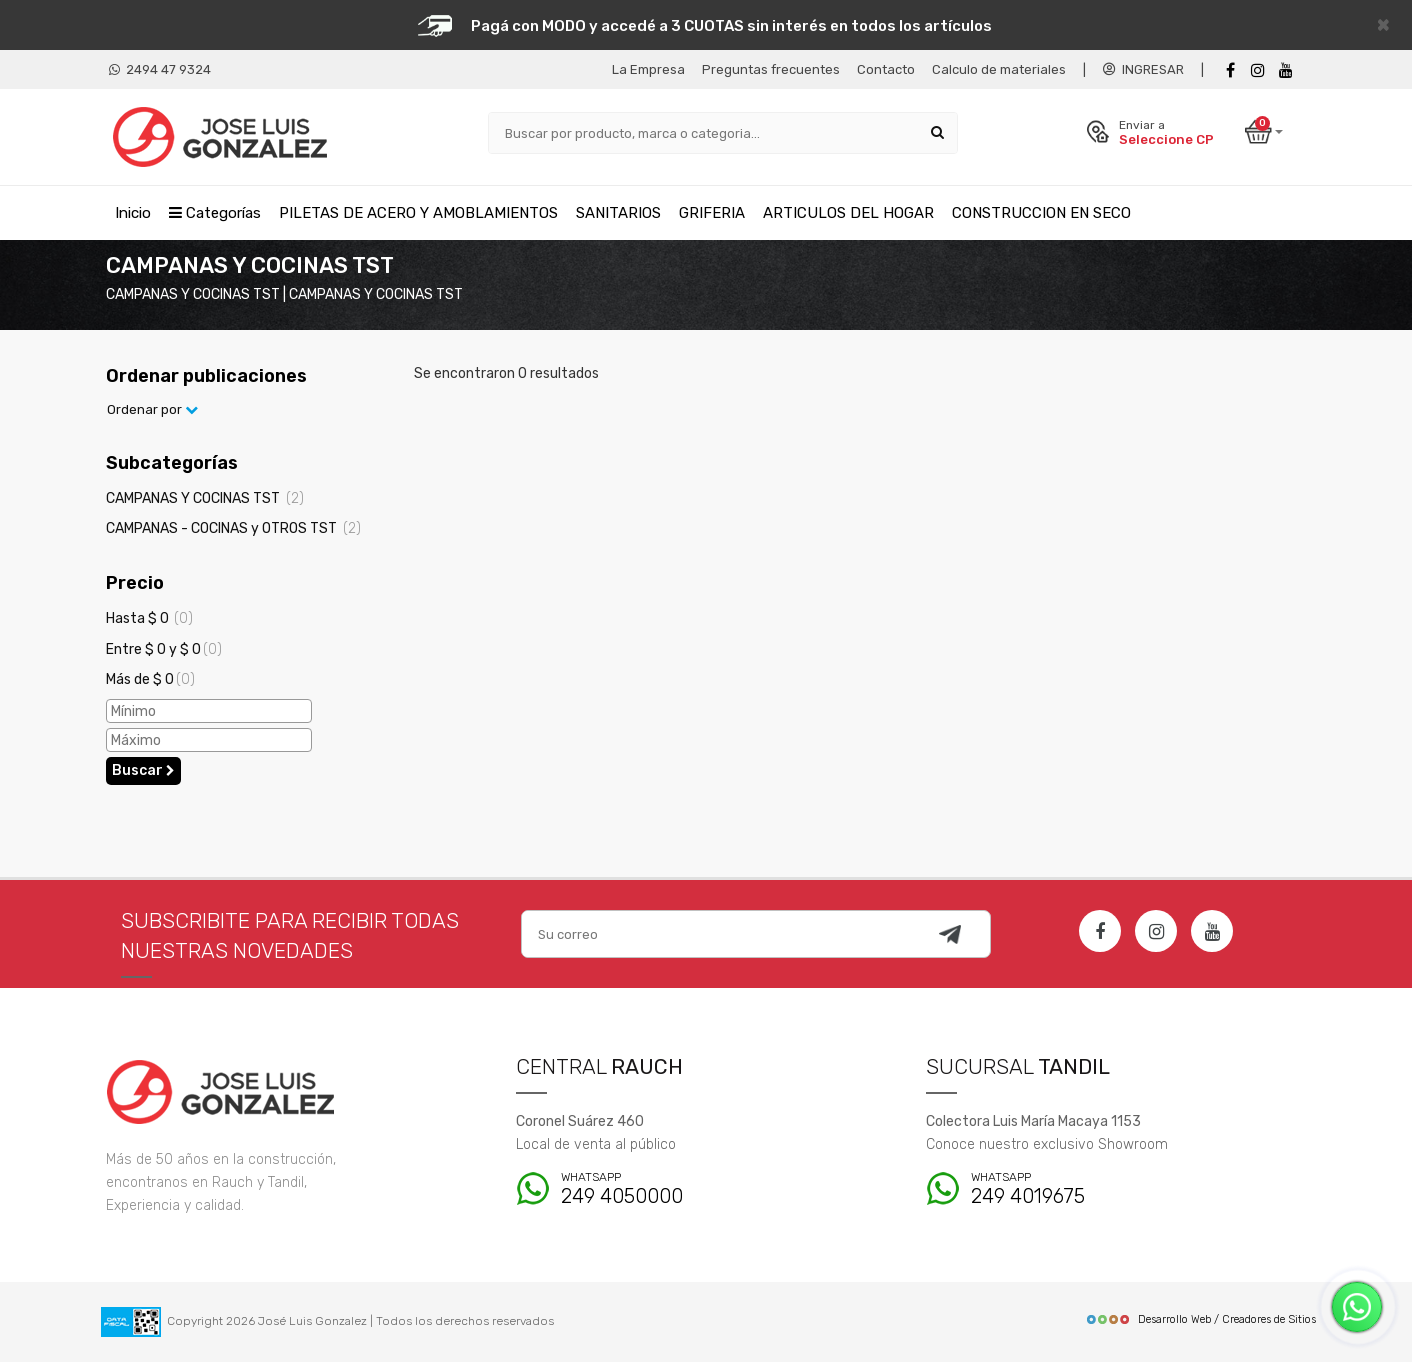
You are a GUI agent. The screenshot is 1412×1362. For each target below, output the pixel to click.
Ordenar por (152, 409)
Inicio (133, 213)
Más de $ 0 (150, 679)
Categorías (215, 213)
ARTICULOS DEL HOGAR (848, 213)
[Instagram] (1156, 931)
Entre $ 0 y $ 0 (164, 649)
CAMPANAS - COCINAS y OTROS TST (233, 528)
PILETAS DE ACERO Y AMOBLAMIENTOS (418, 213)
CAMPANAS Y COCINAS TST (205, 498)
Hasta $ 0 (149, 618)
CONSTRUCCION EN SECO (1041, 213)
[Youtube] (1286, 70)
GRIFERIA (712, 213)
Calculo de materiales (999, 69)
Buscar (143, 770)
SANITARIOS (618, 213)
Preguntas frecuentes (771, 69)
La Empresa (648, 69)
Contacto (886, 69)
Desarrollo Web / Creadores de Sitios (1200, 1319)
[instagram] (1258, 70)
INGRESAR (1143, 69)
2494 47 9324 (160, 69)
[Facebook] (1230, 70)
